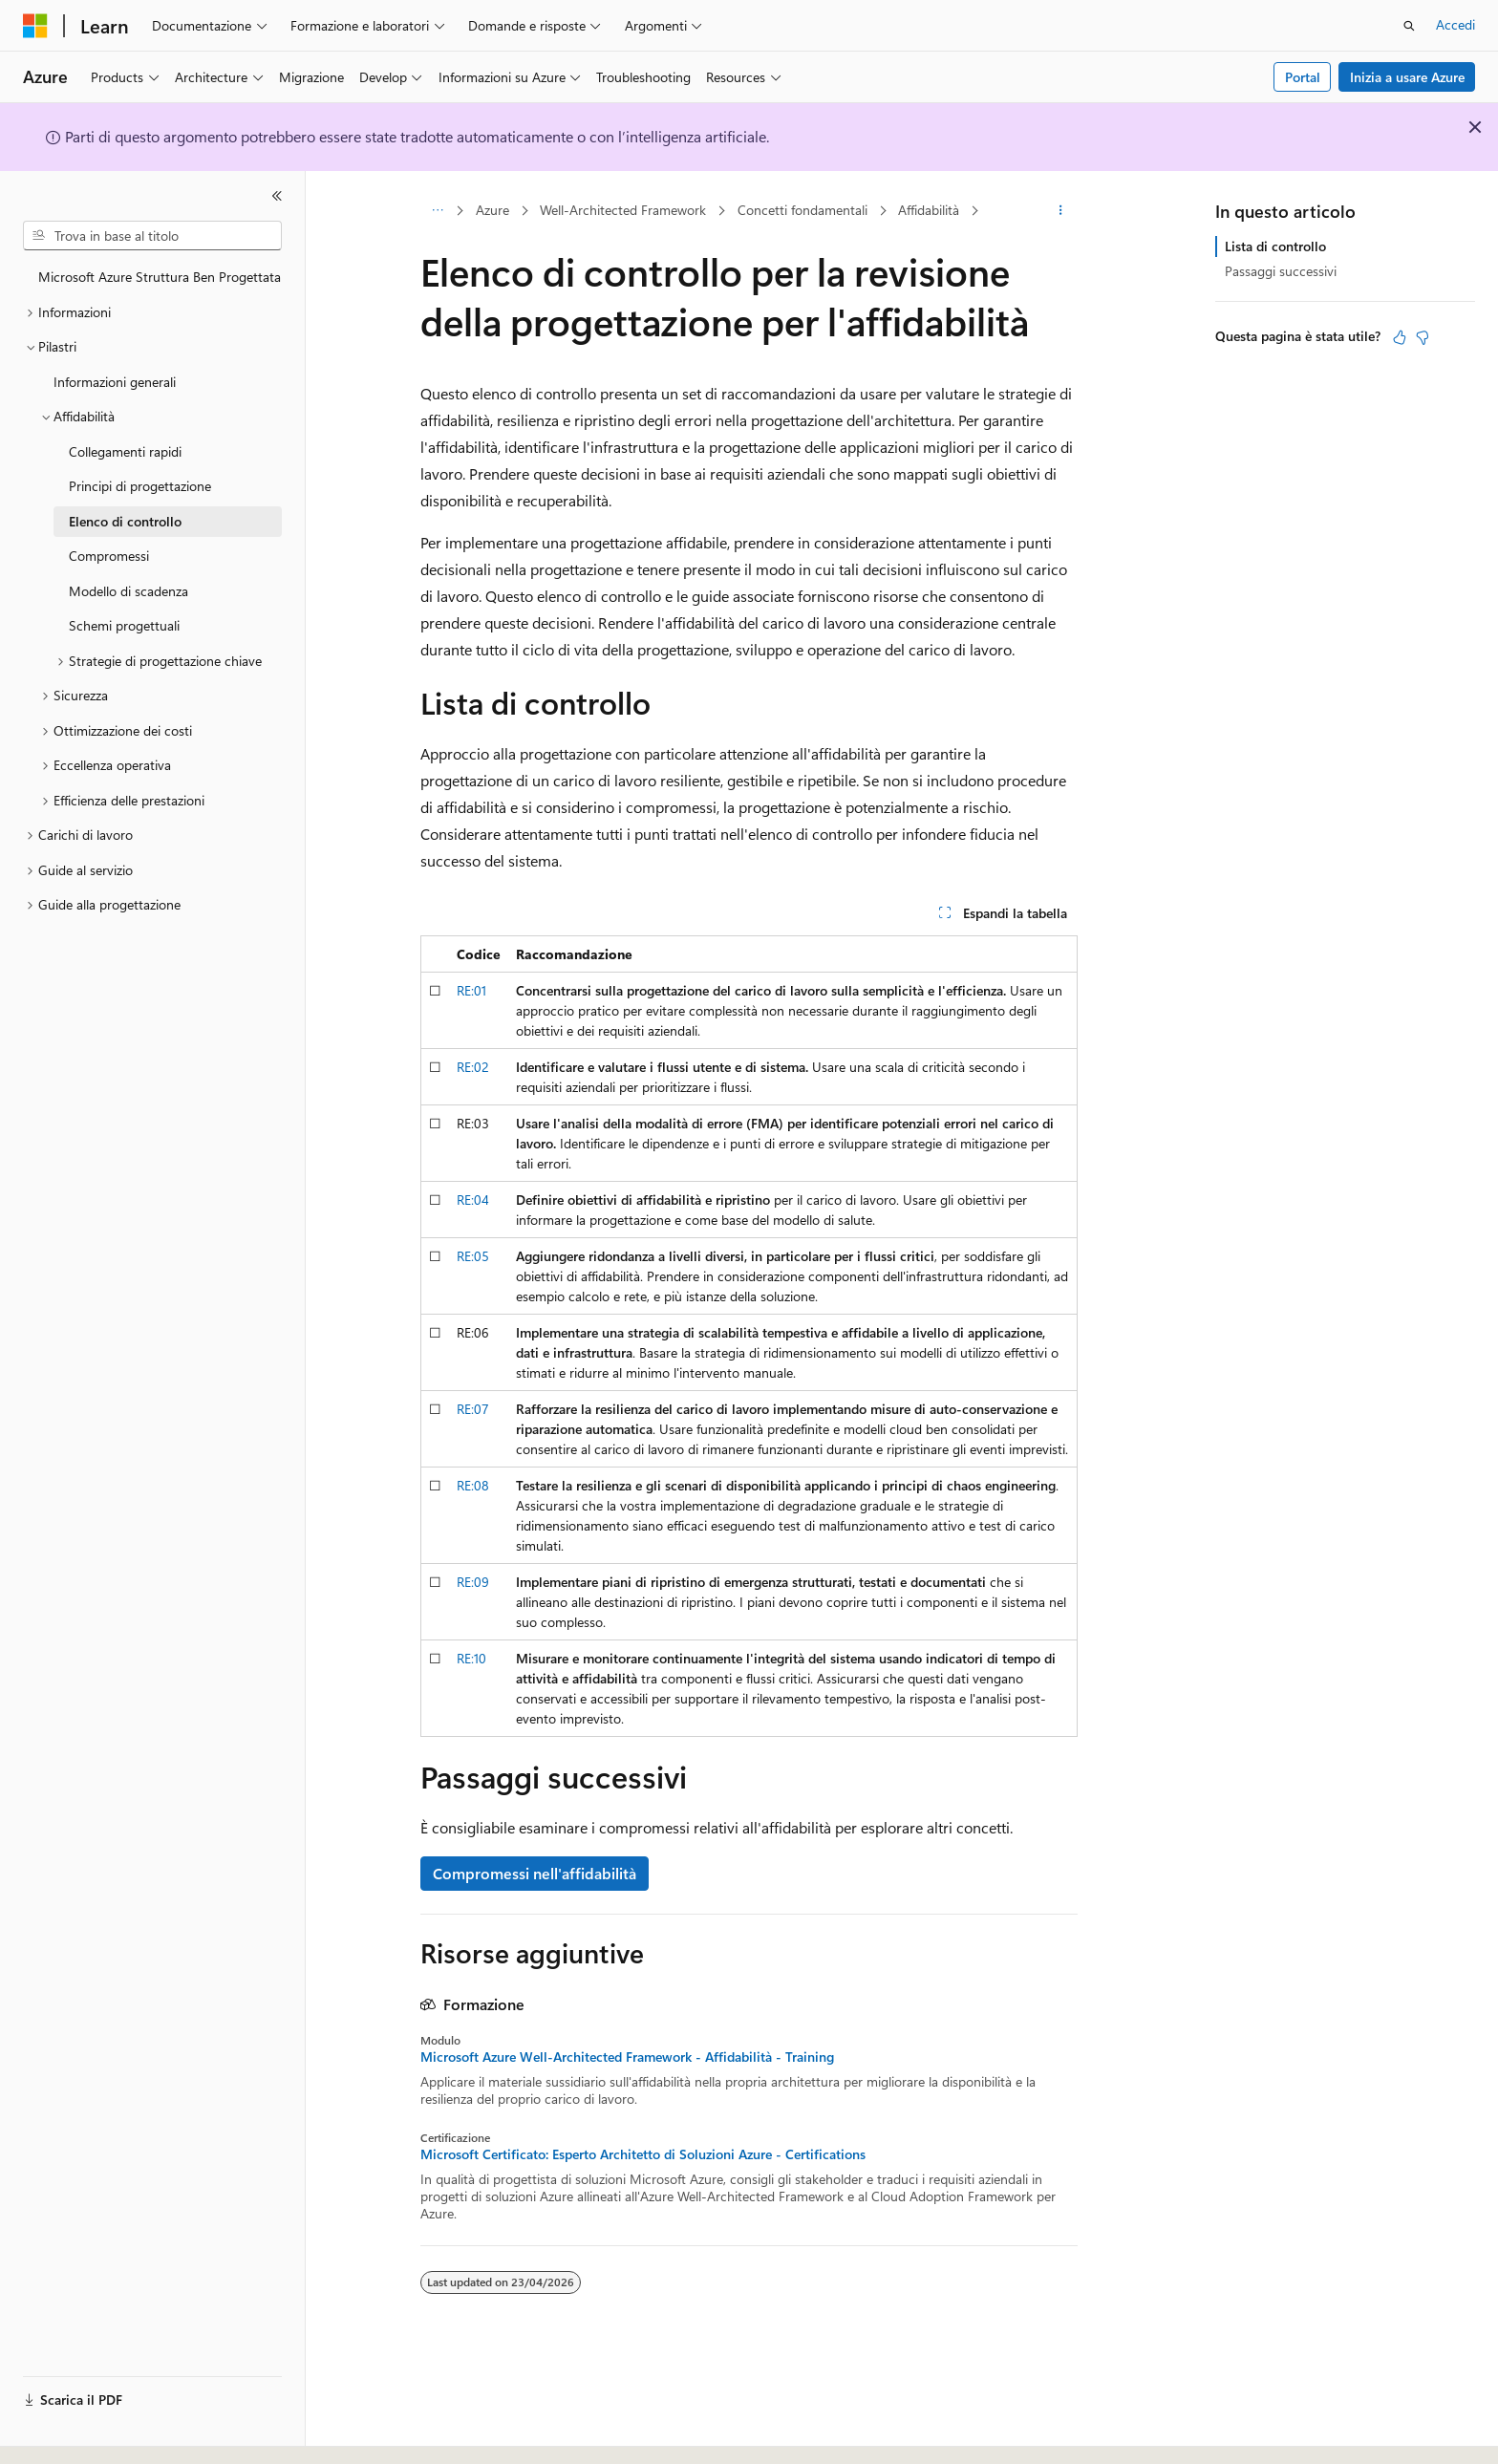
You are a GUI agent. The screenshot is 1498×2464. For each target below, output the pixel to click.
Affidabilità (928, 210)
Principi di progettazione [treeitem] (140, 486)
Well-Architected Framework (623, 210)
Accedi (1455, 24)
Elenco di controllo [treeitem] (125, 521)
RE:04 (473, 1199)
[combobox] (152, 236)
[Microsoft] (35, 25)
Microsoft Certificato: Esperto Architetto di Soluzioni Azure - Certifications (643, 2154)
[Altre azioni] (1061, 211)
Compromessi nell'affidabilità (534, 1873)
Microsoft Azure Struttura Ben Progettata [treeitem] (159, 277)
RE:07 (473, 1409)
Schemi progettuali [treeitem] (124, 625)
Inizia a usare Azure (1407, 77)
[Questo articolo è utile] (1399, 337)
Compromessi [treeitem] (109, 555)
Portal (1302, 77)
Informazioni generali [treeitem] (115, 382)
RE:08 (473, 1485)
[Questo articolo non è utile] (1422, 337)
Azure (492, 210)
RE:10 (471, 1658)
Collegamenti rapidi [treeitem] (125, 451)
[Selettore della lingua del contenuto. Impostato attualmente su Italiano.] (64, 2432)
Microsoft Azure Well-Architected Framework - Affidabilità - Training (627, 2057)
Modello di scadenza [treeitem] (128, 591)
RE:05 (473, 1256)
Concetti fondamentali (802, 210)
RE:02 (473, 1067)
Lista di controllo (1275, 246)
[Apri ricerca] (1409, 26)
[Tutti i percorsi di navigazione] (437, 211)
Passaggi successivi (1281, 271)
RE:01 (471, 990)
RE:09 (473, 1582)
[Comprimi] (277, 196)
